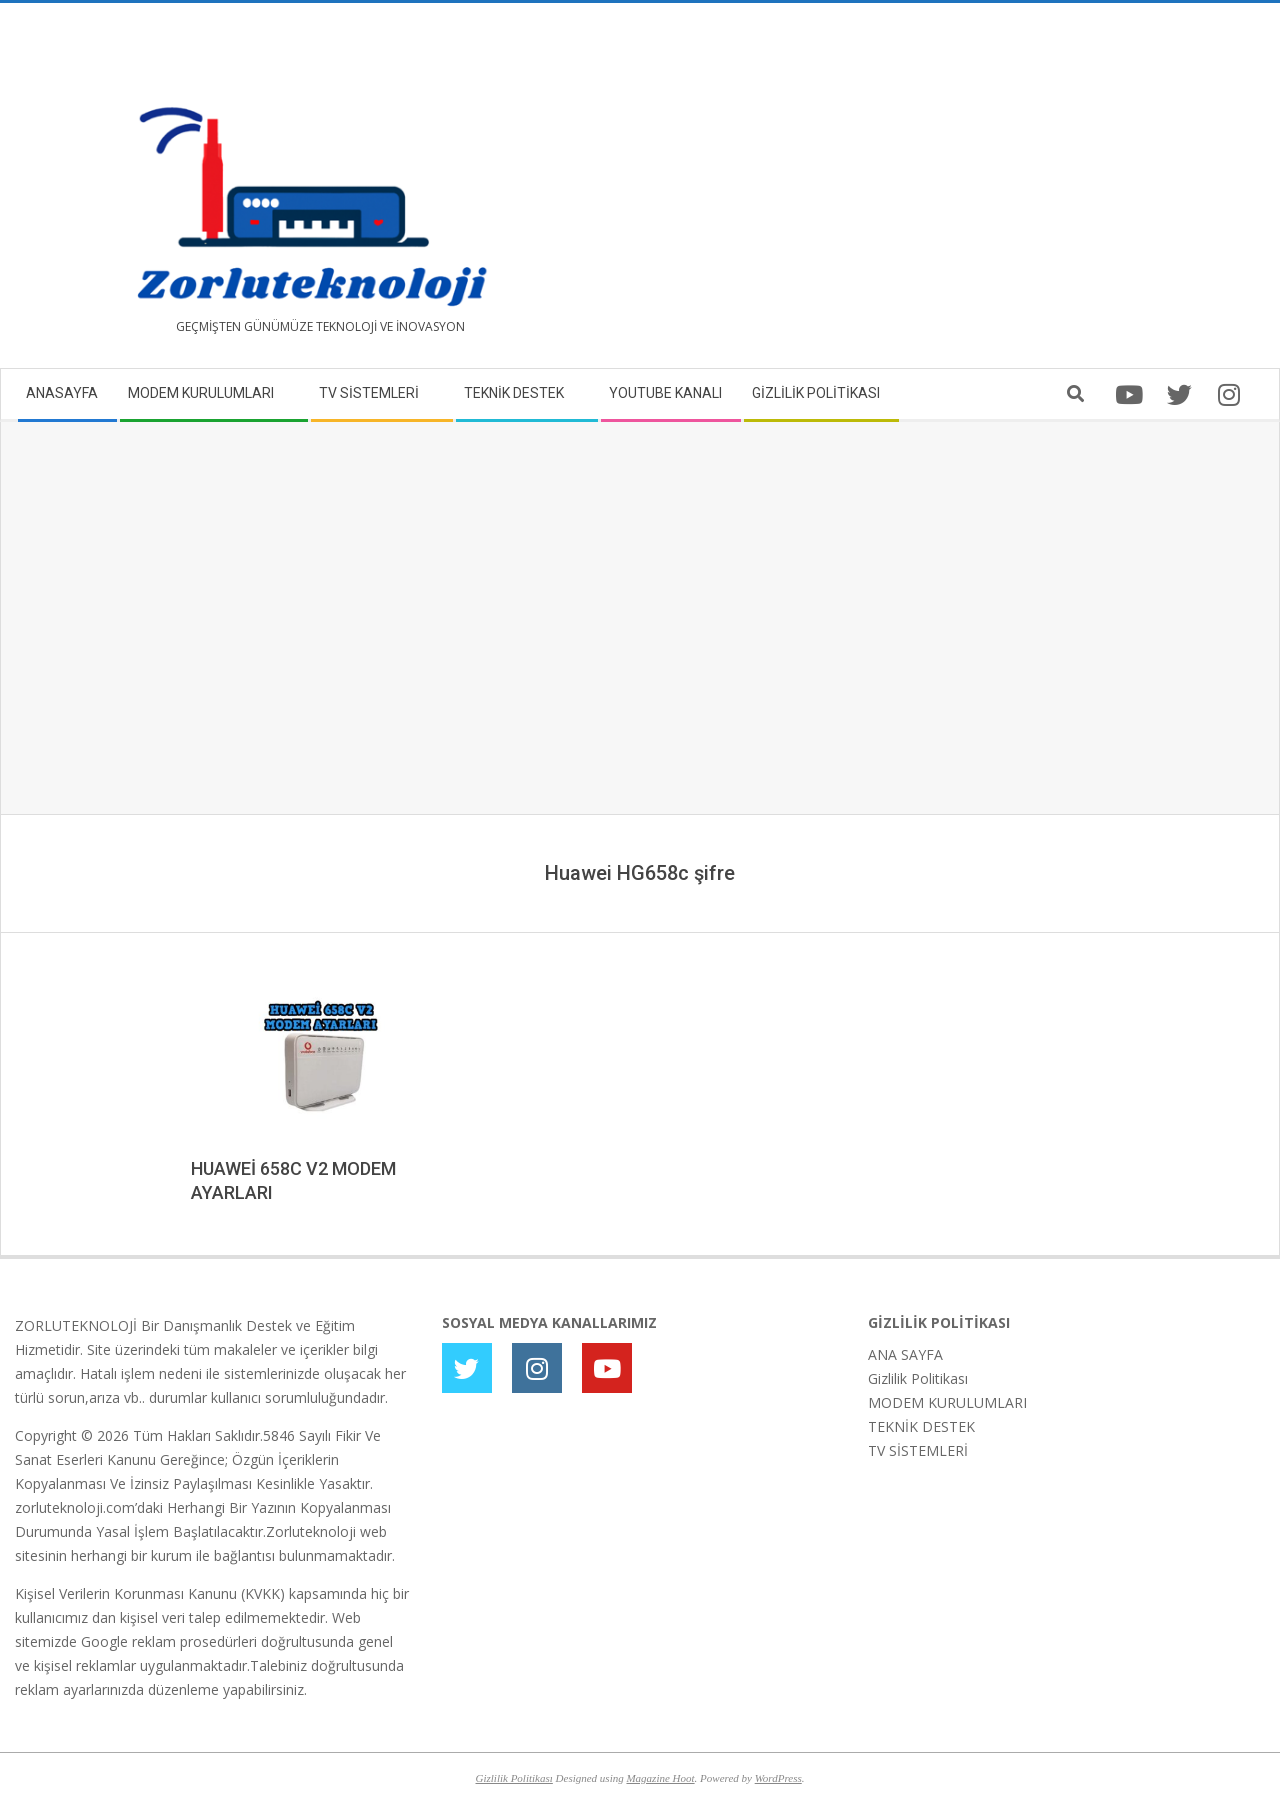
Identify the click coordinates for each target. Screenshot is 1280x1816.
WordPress (778, 1778)
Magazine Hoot (660, 1778)
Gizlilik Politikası (918, 1378)
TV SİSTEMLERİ (918, 1450)
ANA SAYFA (905, 1354)
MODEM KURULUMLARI (947, 1402)
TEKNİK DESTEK (921, 1426)
